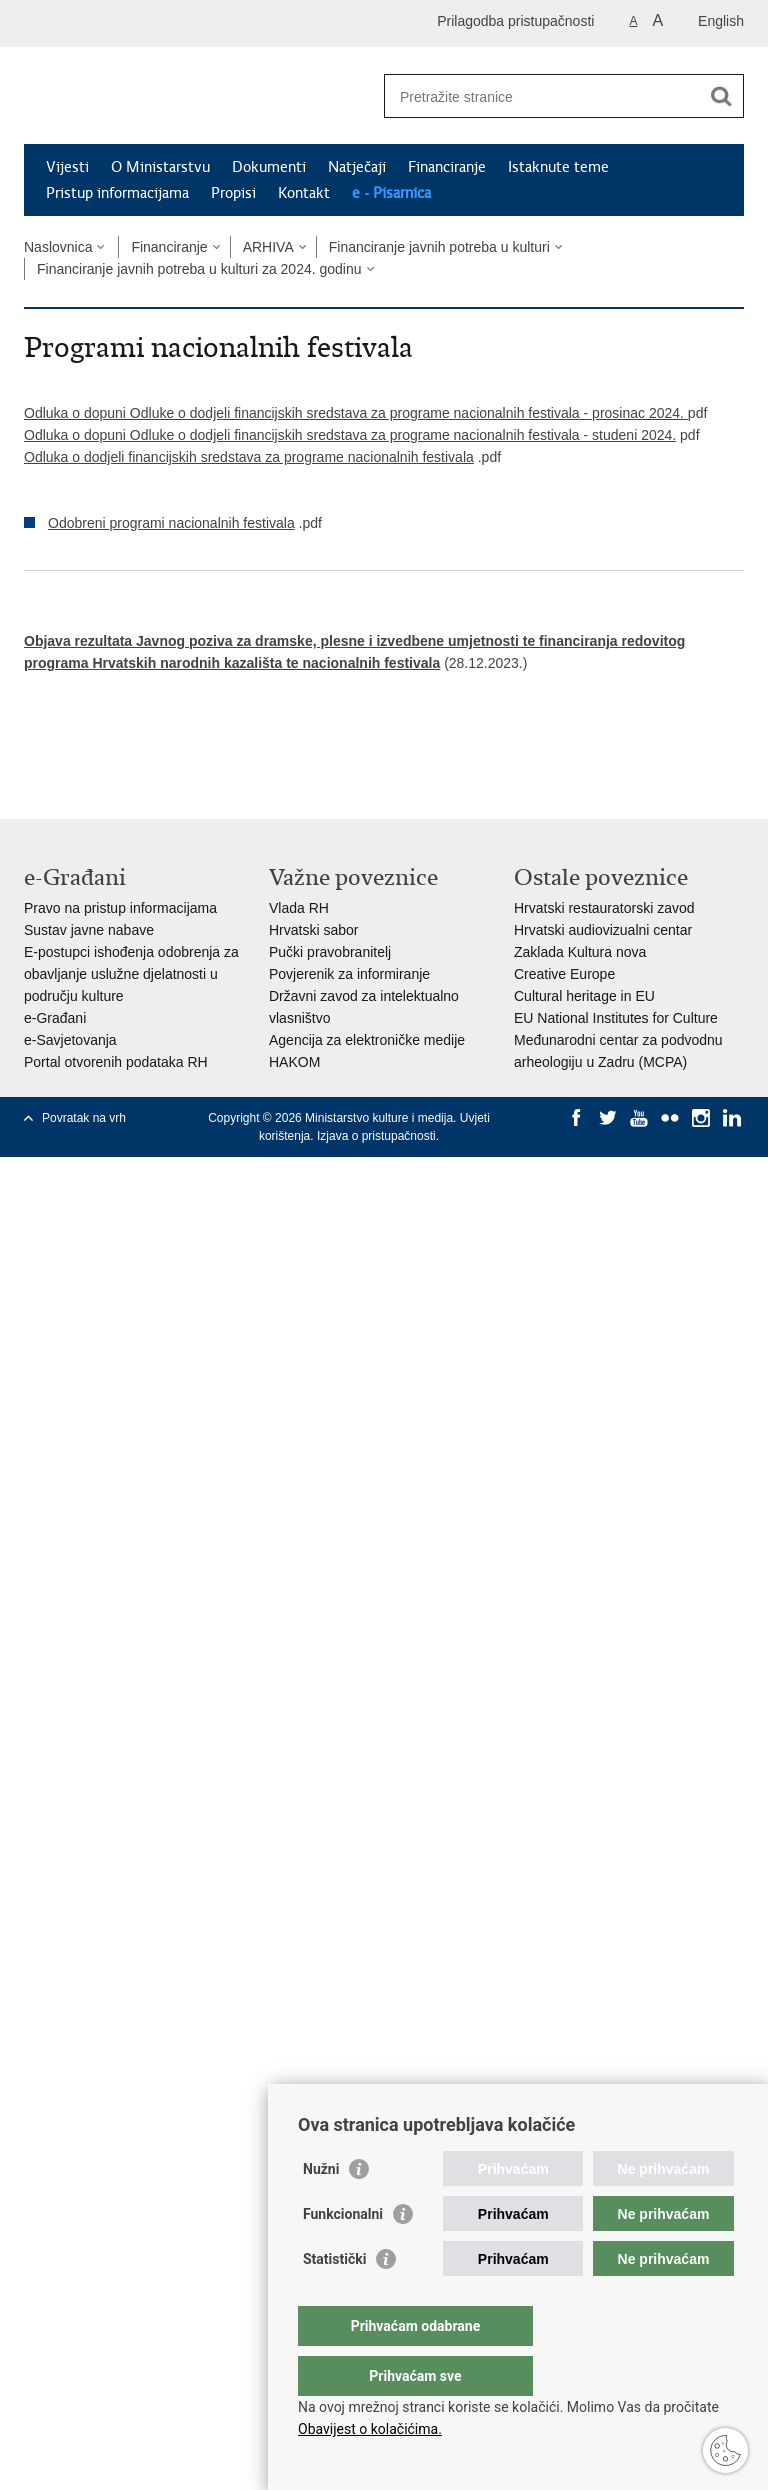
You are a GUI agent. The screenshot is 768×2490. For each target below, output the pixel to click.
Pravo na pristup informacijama (120, 908)
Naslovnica (58, 247)
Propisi (233, 193)
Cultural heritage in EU (584, 996)
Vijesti (67, 167)
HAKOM (294, 1062)
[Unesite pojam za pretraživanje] (542, 96)
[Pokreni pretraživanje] (721, 96)
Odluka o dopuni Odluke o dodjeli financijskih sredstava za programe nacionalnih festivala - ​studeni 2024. (350, 435)
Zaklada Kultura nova (580, 952)
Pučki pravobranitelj (330, 952)
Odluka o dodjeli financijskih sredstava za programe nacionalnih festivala (249, 457)
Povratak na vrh (84, 1118)
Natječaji (357, 167)
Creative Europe (564, 974)
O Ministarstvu (160, 167)
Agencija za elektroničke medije (367, 1040)
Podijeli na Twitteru (120, 747)
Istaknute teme (558, 167)
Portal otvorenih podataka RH (116, 1062)
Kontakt (304, 193)
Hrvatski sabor (313, 930)
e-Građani (55, 1018)
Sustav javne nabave (89, 930)
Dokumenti (269, 167)
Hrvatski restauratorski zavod (604, 908)
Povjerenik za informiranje (349, 974)
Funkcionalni (343, 2254)
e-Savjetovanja (70, 1040)
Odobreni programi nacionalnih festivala (171, 523)
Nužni (321, 2209)
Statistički (334, 2299)
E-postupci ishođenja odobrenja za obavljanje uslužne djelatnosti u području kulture (131, 974)
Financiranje (447, 167)
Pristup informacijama (117, 193)
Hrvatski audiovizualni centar (603, 930)
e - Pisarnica (391, 193)
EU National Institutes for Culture (616, 1018)
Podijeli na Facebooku (77, 747)
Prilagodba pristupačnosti (515, 21)
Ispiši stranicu (34, 747)
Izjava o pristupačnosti (376, 1136)
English (721, 21)
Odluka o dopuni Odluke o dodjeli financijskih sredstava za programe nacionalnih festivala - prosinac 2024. (356, 413)
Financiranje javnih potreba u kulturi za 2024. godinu (199, 269)
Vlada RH (299, 908)
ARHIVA (268, 247)
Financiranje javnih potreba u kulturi (439, 247)
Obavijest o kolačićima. (370, 2429)
